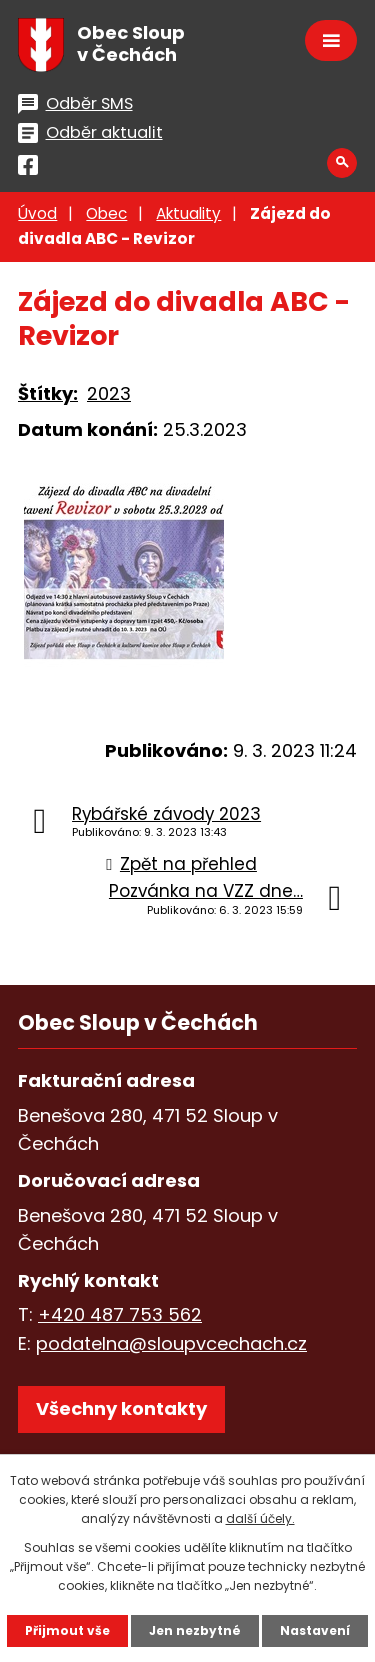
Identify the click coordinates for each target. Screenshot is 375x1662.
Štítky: (48, 393)
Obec (106, 213)
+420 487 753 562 (120, 1314)
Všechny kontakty (121, 1408)
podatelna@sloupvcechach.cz (171, 1343)
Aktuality (188, 213)
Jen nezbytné (195, 1630)
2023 (109, 393)
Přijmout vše (67, 1630)
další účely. (260, 1518)
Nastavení (315, 1630)
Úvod (37, 213)
